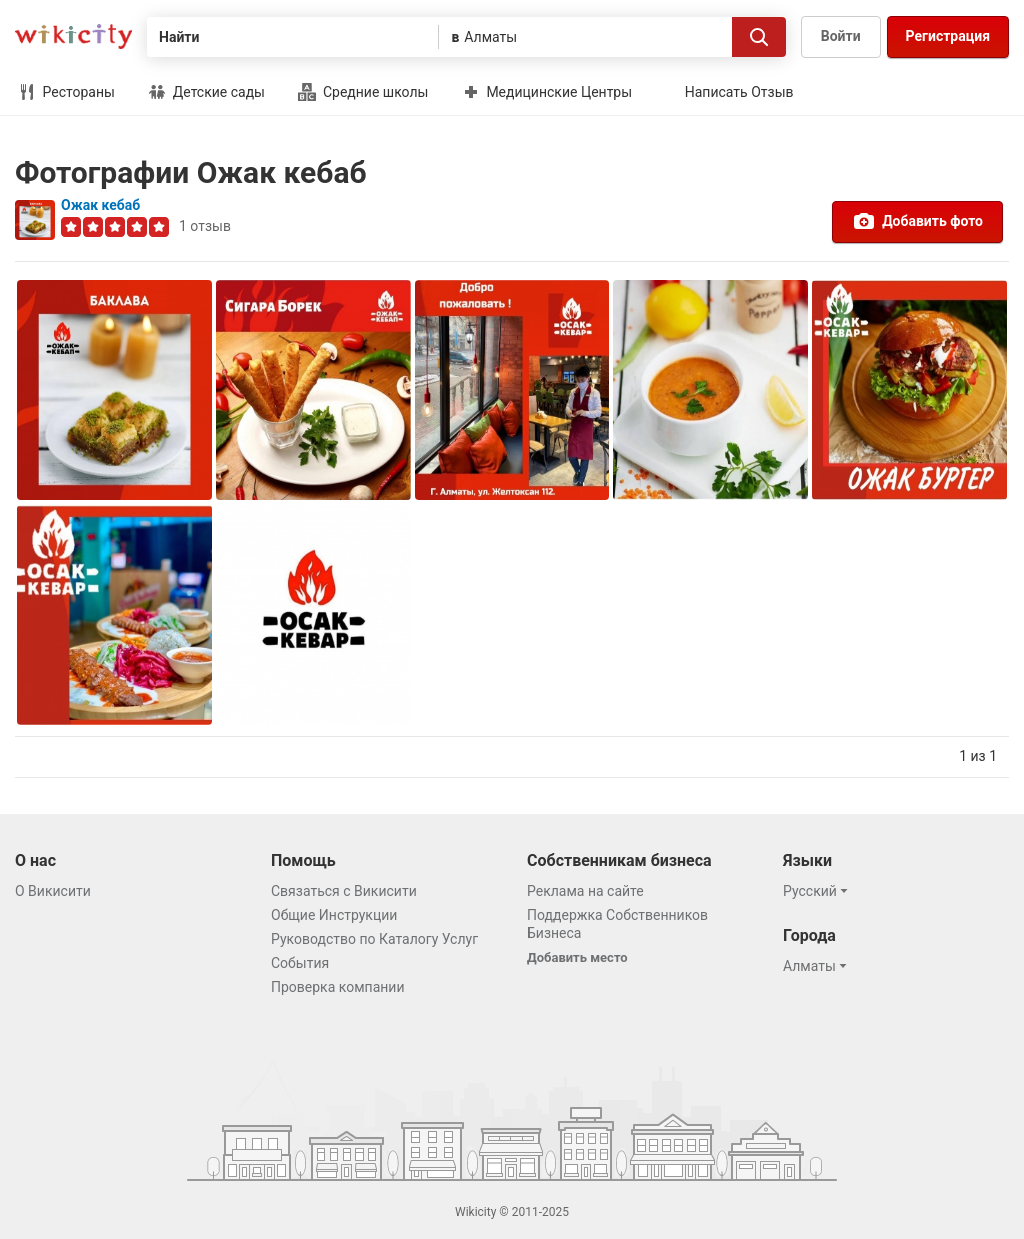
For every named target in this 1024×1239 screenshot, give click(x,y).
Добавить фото (917, 221)
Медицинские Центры (547, 92)
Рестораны (66, 92)
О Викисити (53, 891)
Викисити (73, 36)
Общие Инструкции (334, 915)
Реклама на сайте (585, 891)
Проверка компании (338, 987)
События (300, 963)
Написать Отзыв (739, 92)
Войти (841, 36)
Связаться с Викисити (344, 891)
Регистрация (948, 36)
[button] (818, 891)
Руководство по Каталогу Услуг (374, 939)
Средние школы (363, 92)
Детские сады (206, 92)
